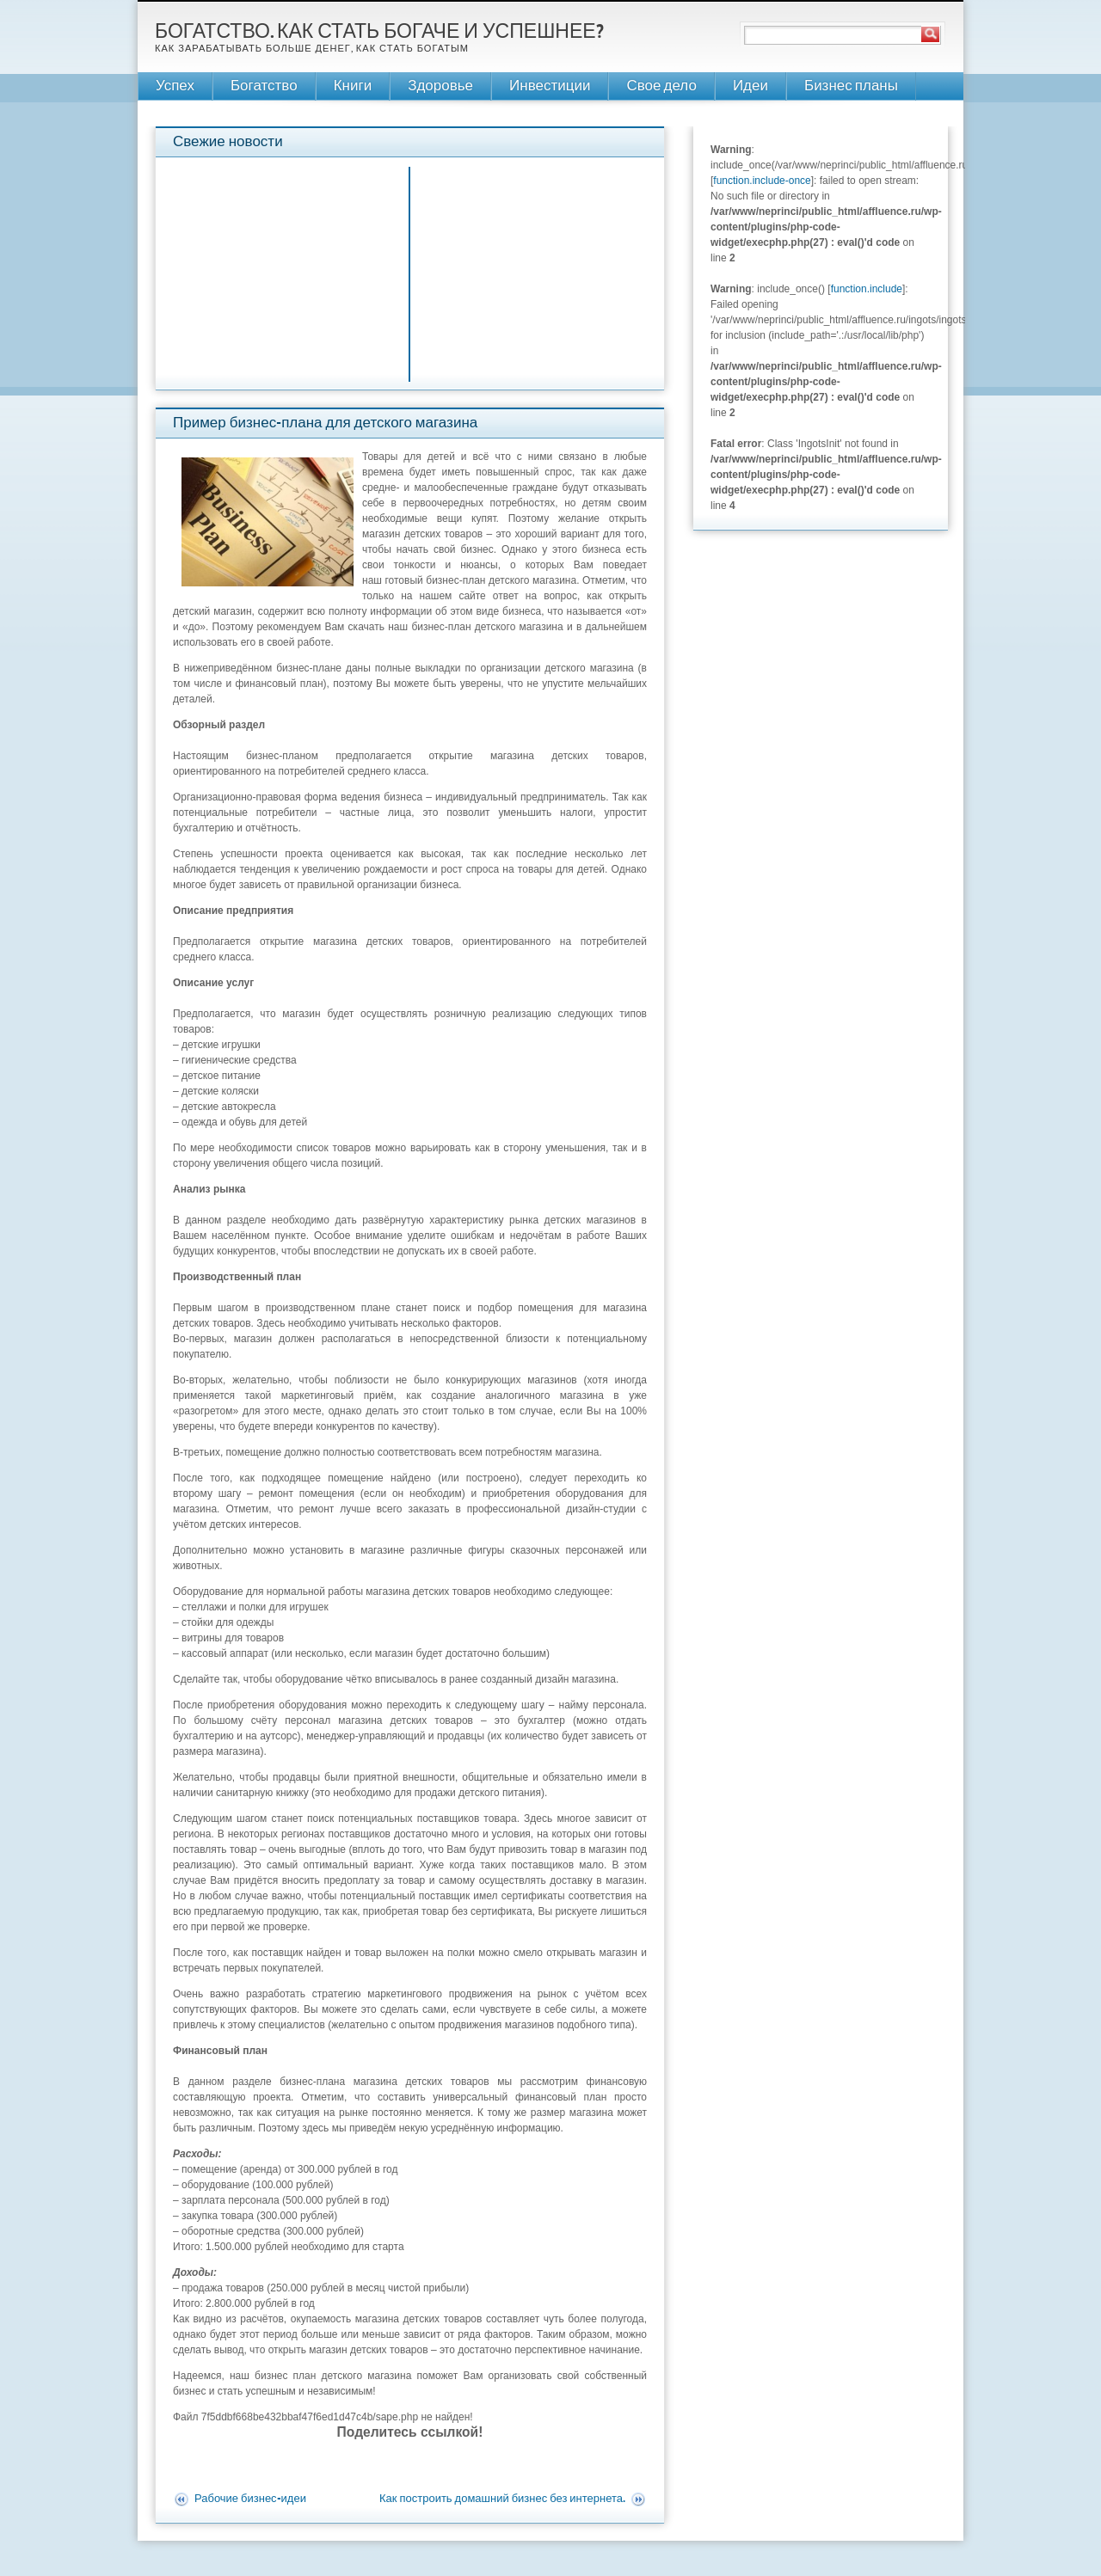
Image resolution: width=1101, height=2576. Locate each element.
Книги (353, 86)
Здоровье (440, 86)
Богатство (264, 86)
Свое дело (661, 86)
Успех (175, 86)
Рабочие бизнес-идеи (250, 2499)
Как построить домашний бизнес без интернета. (502, 2499)
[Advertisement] (538, 270)
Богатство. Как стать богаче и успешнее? (379, 33)
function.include (866, 289)
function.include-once (761, 181)
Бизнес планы (851, 86)
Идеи (750, 86)
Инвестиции (549, 86)
